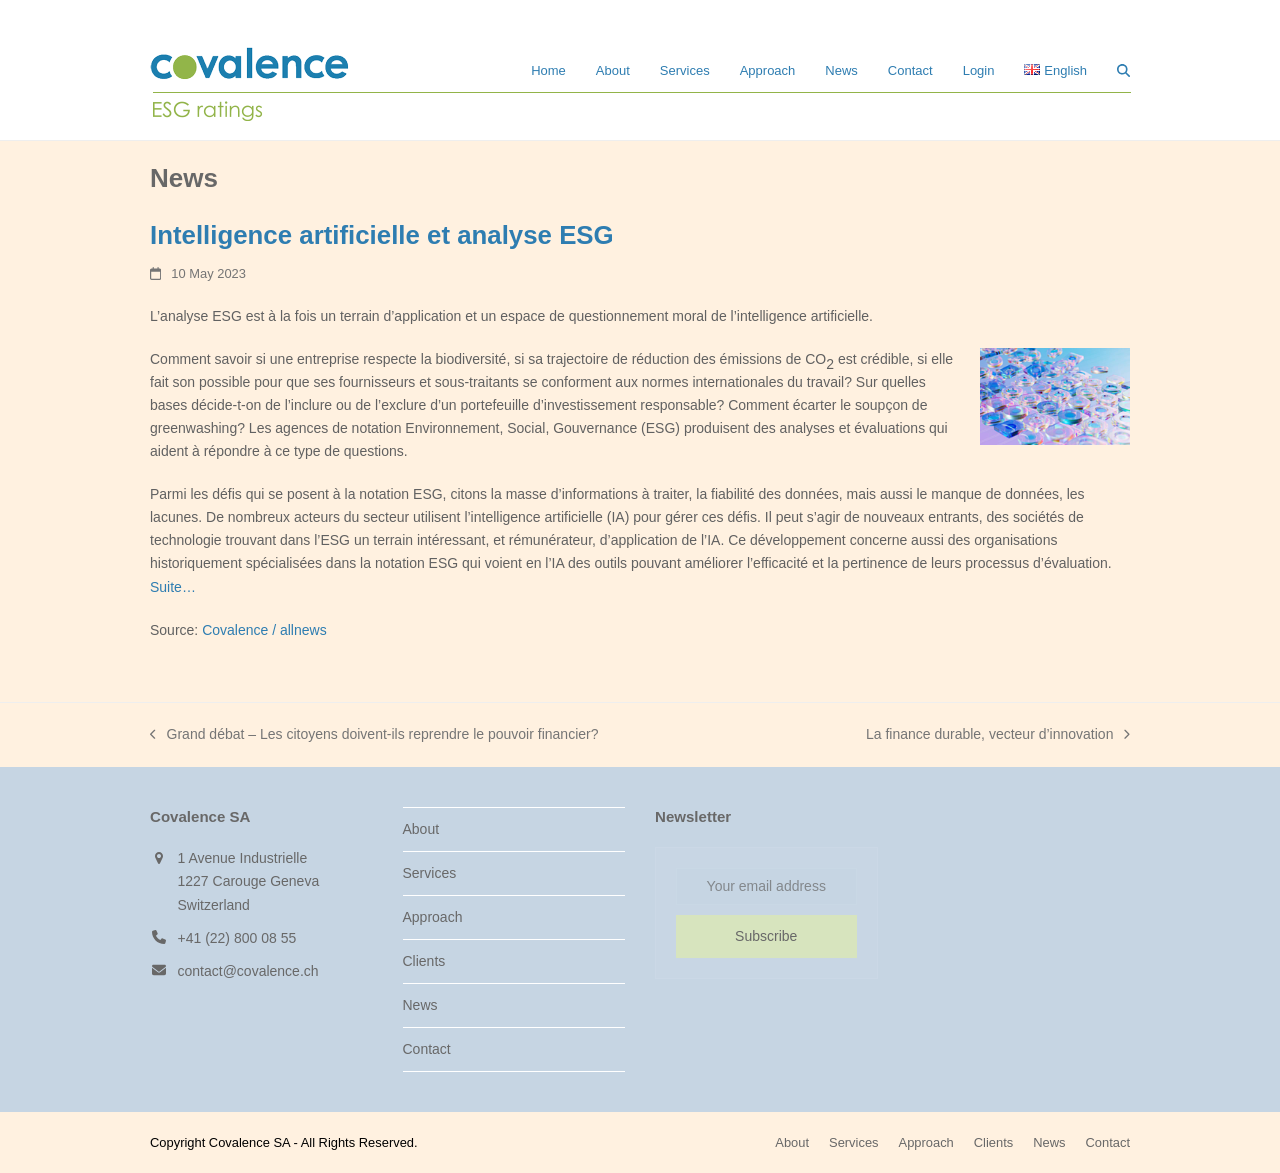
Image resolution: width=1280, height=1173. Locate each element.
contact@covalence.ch (248, 971)
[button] (1123, 70)
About (421, 829)
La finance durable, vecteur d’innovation (998, 736)
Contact (427, 1049)
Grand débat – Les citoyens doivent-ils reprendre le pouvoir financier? (374, 736)
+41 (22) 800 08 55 (237, 938)
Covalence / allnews (264, 630)
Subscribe (766, 936)
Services (430, 873)
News (420, 1005)
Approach (433, 917)
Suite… (173, 587)
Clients (424, 961)
